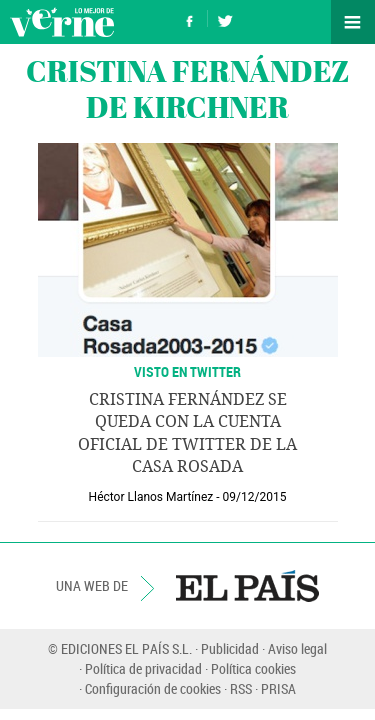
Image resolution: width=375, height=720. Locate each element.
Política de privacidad (143, 668)
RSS (241, 688)
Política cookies (253, 668)
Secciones (353, 22)
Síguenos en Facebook (190, 18)
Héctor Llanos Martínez (151, 497)
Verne (62, 22)
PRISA (278, 688)
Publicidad (230, 648)
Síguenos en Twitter (225, 18)
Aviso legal (297, 648)
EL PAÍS (247, 586)
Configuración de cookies (153, 688)
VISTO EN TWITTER (187, 371)
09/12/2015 (255, 497)
